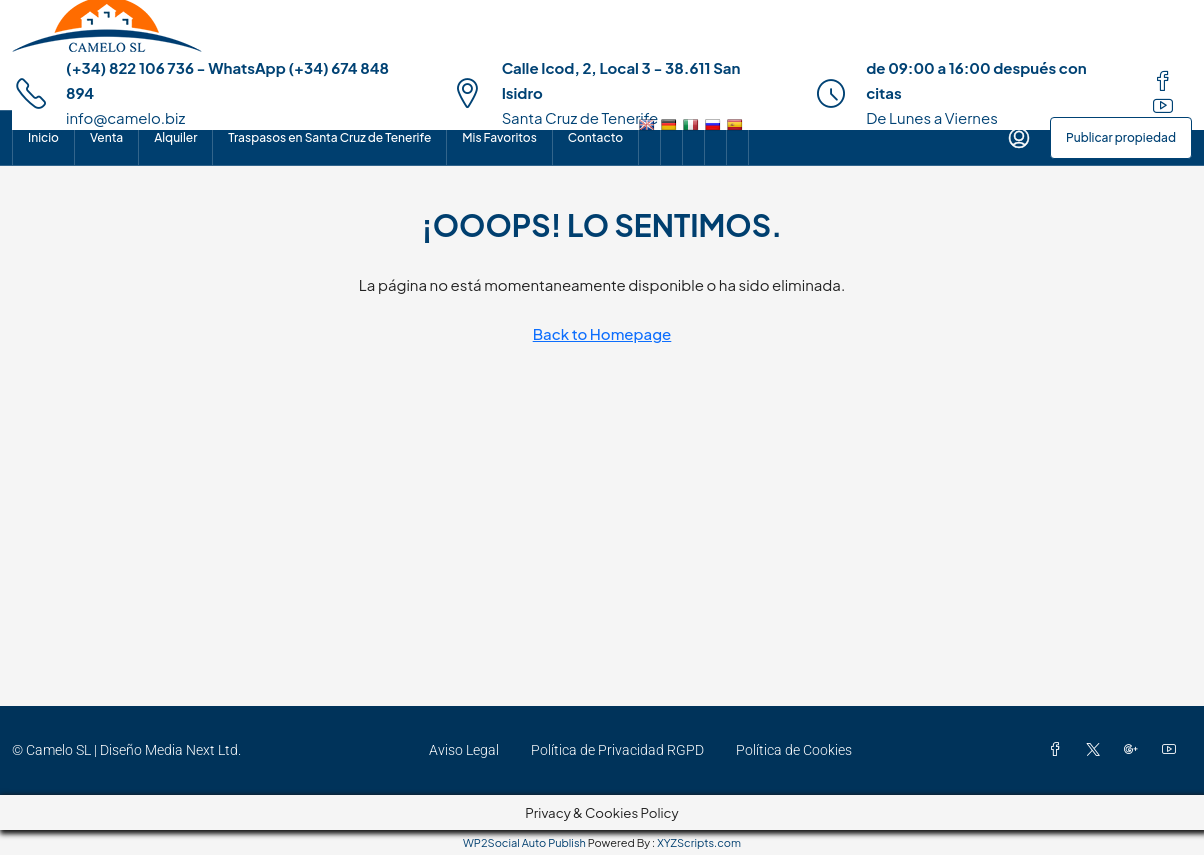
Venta (106, 137)
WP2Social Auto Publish (524, 842)
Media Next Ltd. (193, 750)
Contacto (595, 137)
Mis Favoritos (499, 137)
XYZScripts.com (699, 842)
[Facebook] (1059, 750)
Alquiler (175, 137)
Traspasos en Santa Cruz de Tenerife (329, 137)
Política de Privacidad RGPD (617, 750)
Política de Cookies (794, 750)
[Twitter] (1097, 750)
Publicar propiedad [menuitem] (1121, 137)
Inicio (43, 137)
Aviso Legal (464, 750)
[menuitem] (1019, 138)
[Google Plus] (1135, 750)
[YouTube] (1173, 750)
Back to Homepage (602, 333)
